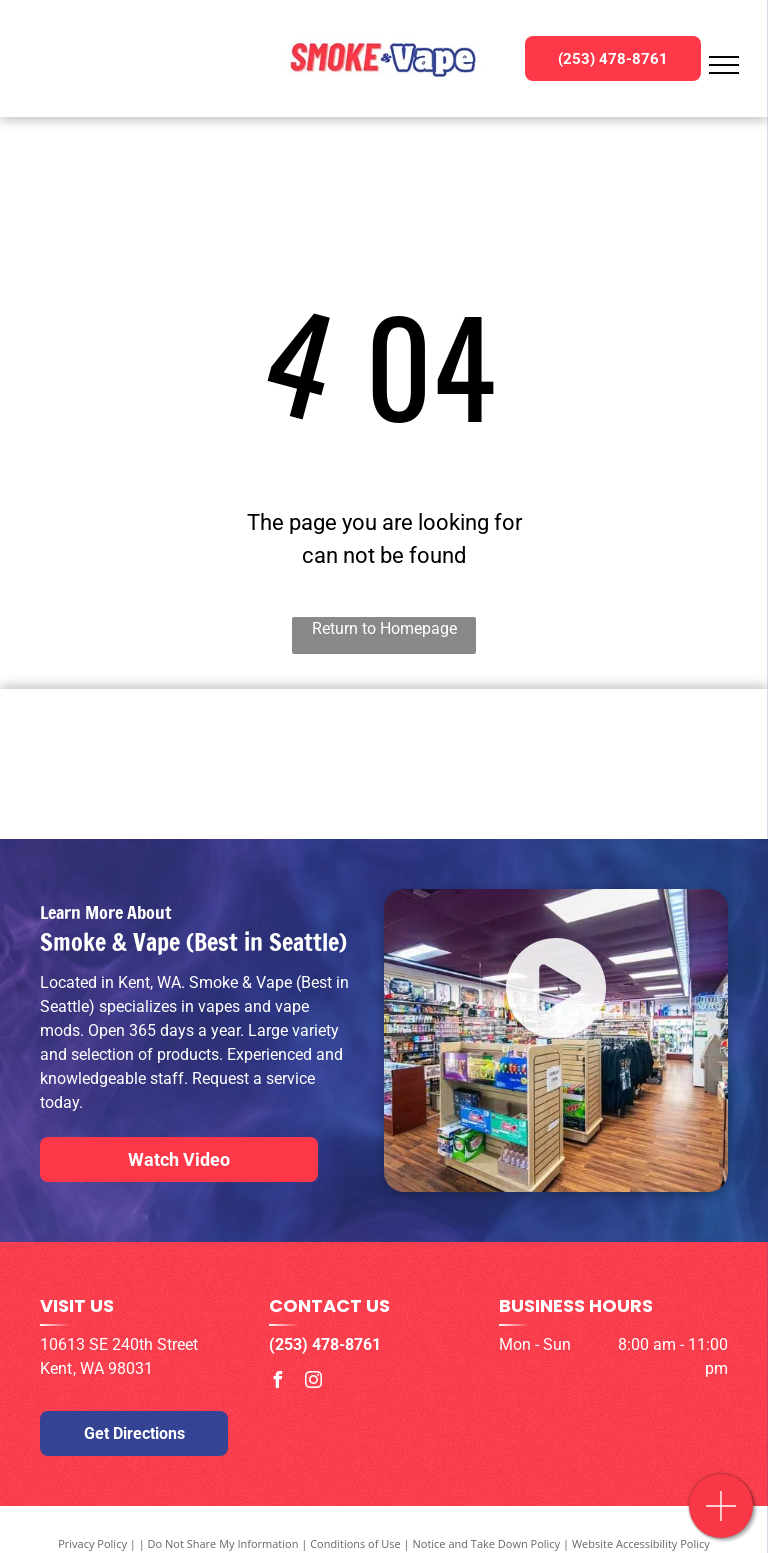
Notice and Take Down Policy (487, 1543)
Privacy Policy (92, 1543)
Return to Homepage (384, 628)
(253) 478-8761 (325, 1344)
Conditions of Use (355, 1543)
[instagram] (313, 1382)
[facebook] (277, 1382)
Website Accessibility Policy (641, 1543)
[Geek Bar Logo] (384, 764)
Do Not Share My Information (223, 1543)
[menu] (724, 65)
